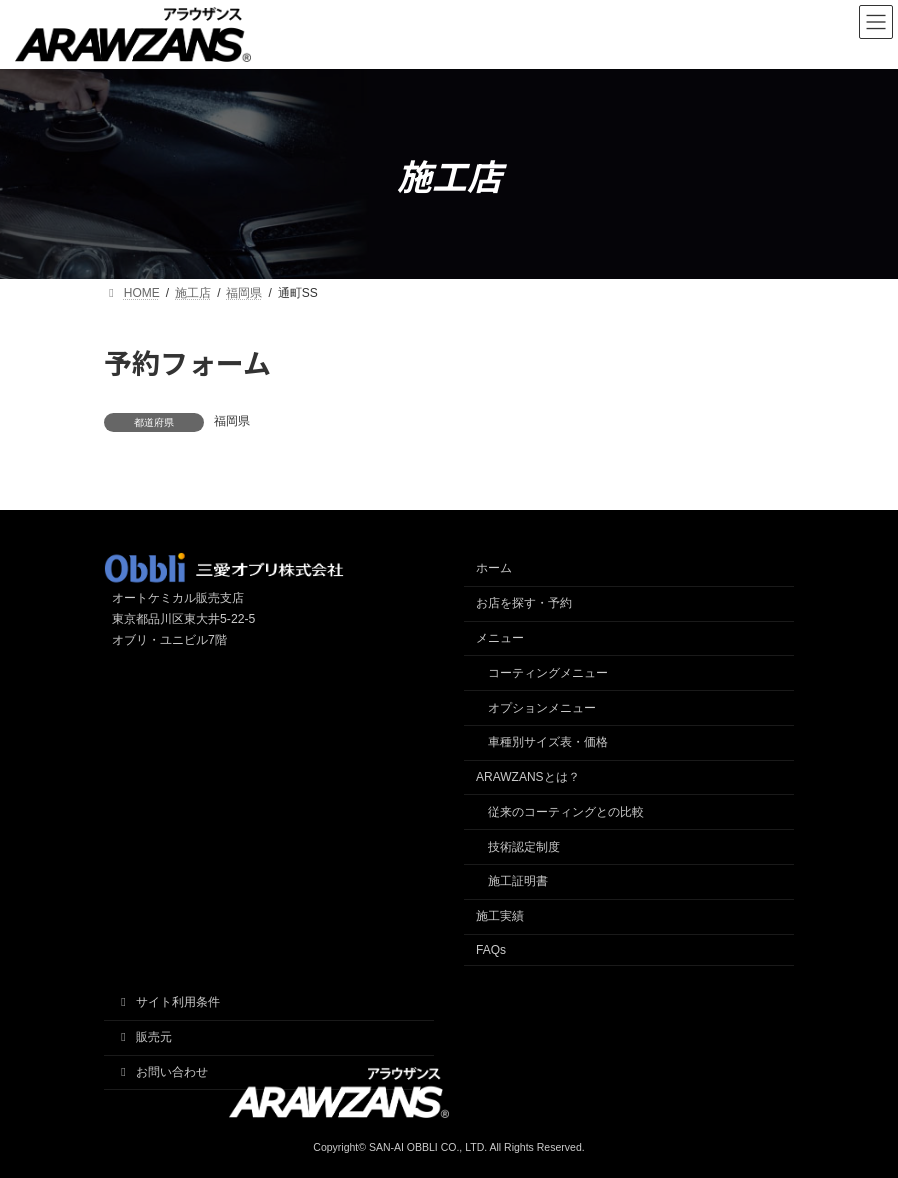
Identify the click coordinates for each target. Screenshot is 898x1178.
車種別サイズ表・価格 (548, 742)
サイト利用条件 (168, 1002)
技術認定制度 (524, 847)
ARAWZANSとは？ (528, 777)
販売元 (144, 1037)
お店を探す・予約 (524, 603)
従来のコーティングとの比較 (566, 812)
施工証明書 (518, 881)
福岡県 (232, 421)
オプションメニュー (542, 708)
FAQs (491, 950)
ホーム (494, 568)
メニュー (500, 638)
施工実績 (500, 916)
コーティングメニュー (548, 673)
